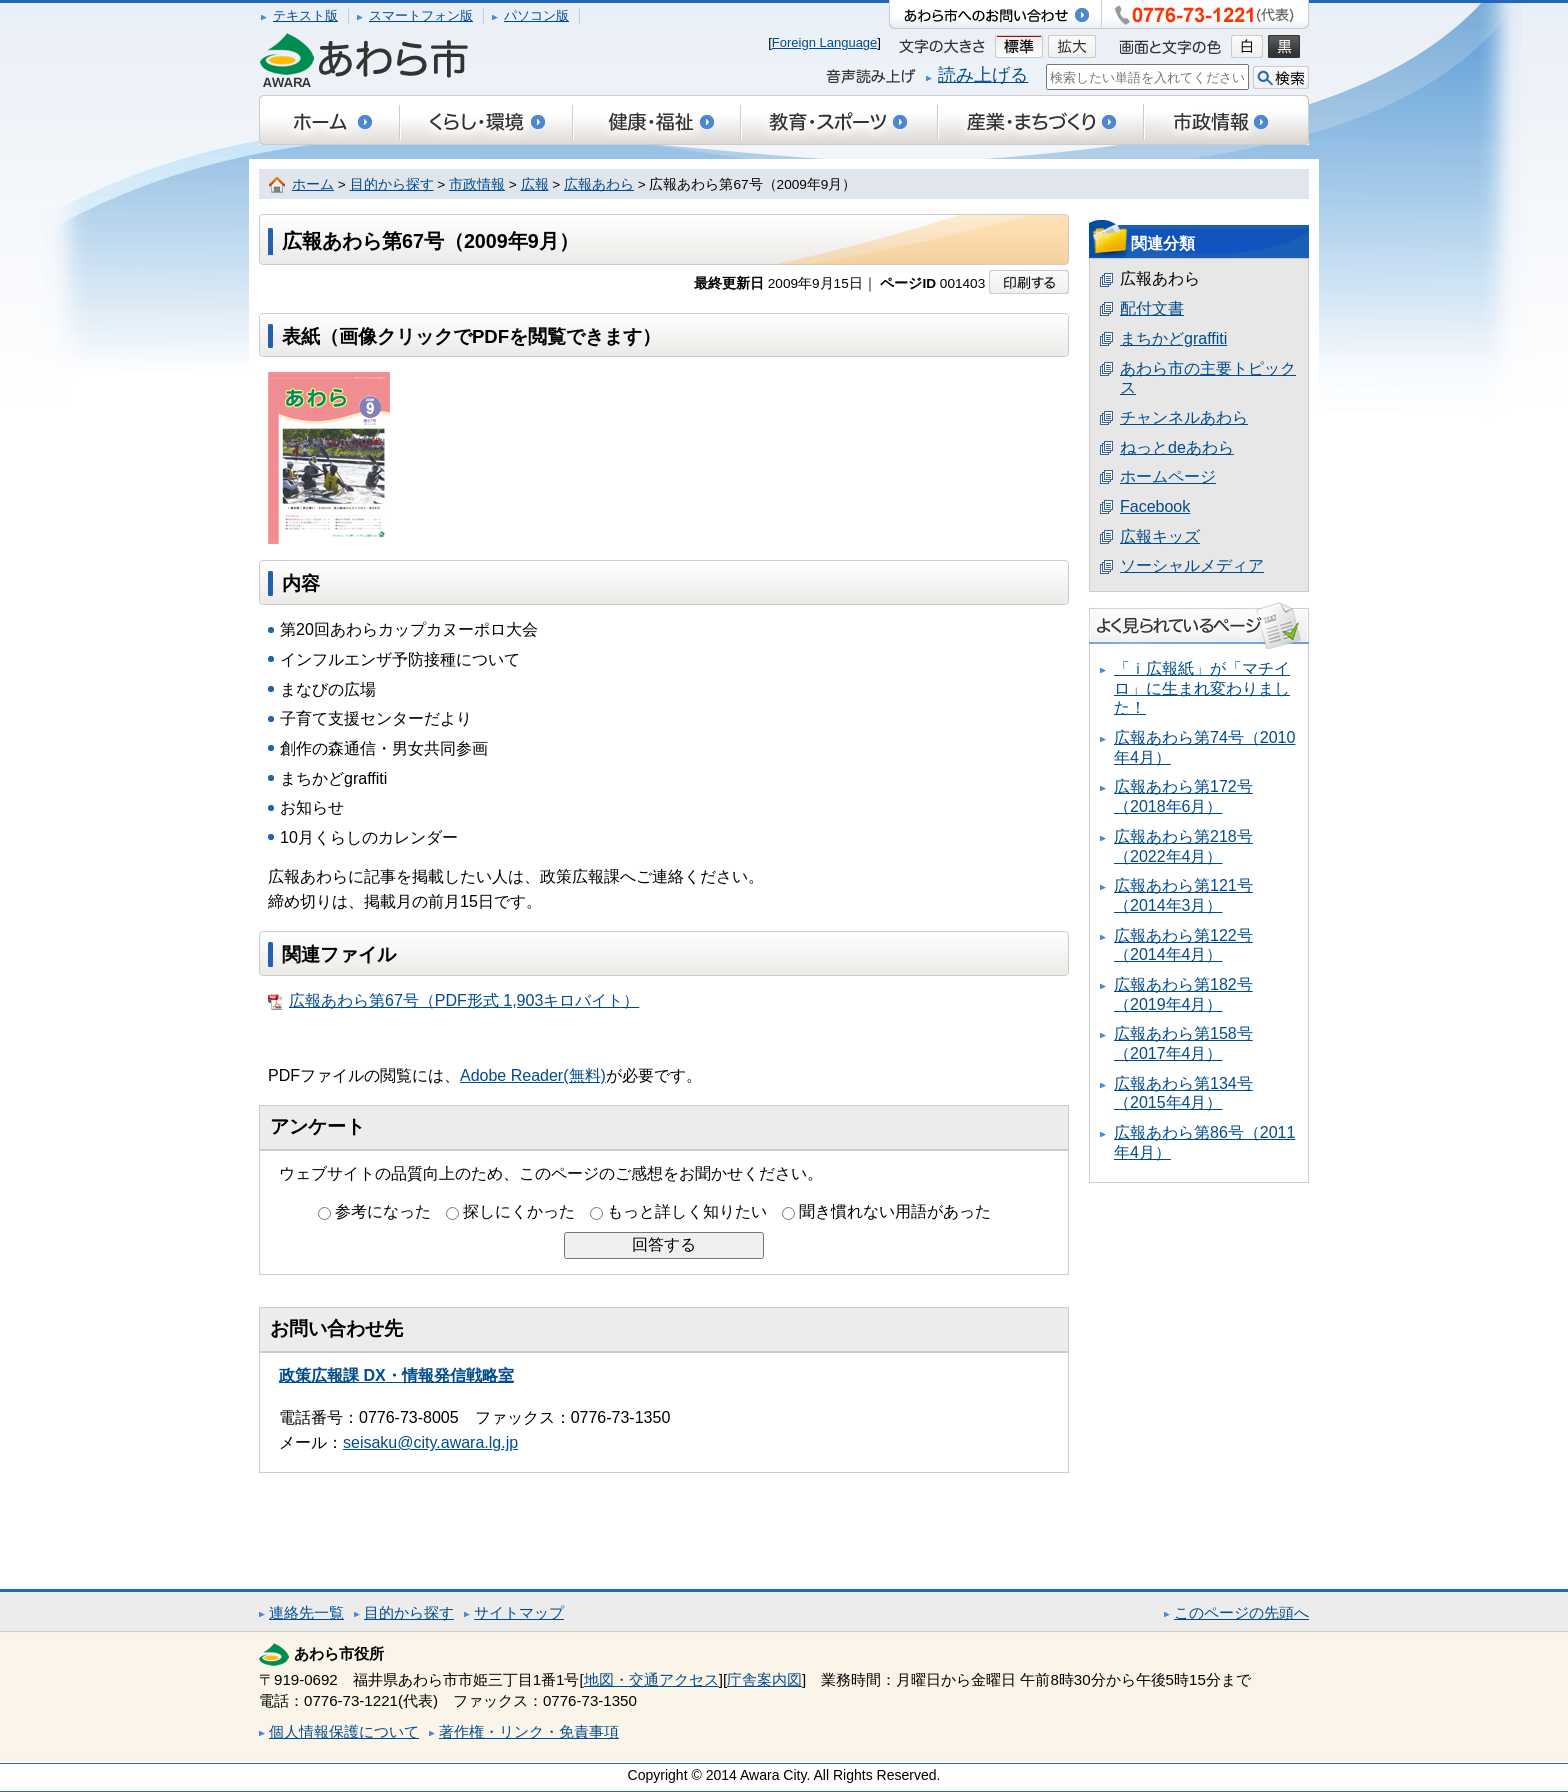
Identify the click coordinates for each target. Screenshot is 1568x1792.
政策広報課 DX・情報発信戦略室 (396, 1375)
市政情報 (477, 184)
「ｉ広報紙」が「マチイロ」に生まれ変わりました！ (1202, 688)
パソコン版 (536, 15)
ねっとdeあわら (1177, 447)
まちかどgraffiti (1173, 338)
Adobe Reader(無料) (533, 1075)
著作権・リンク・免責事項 (529, 1731)
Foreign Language (825, 42)
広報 (535, 184)
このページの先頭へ (1241, 1612)
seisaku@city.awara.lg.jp (430, 1442)
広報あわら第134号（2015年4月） (1183, 1093)
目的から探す (392, 184)
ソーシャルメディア (1192, 565)
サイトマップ (519, 1612)
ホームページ (1168, 476)
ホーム (313, 184)
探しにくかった (519, 1211)
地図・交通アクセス (651, 1679)
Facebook (1155, 506)
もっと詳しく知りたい (687, 1211)
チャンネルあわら (1184, 417)
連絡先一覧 (306, 1612)
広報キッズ (1160, 536)
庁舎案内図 (764, 1679)
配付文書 (1152, 308)
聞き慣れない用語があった (895, 1211)
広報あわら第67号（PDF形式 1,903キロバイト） (453, 1001)
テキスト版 (305, 15)
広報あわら (599, 184)
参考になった (383, 1211)
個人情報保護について (344, 1731)
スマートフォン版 (421, 15)
